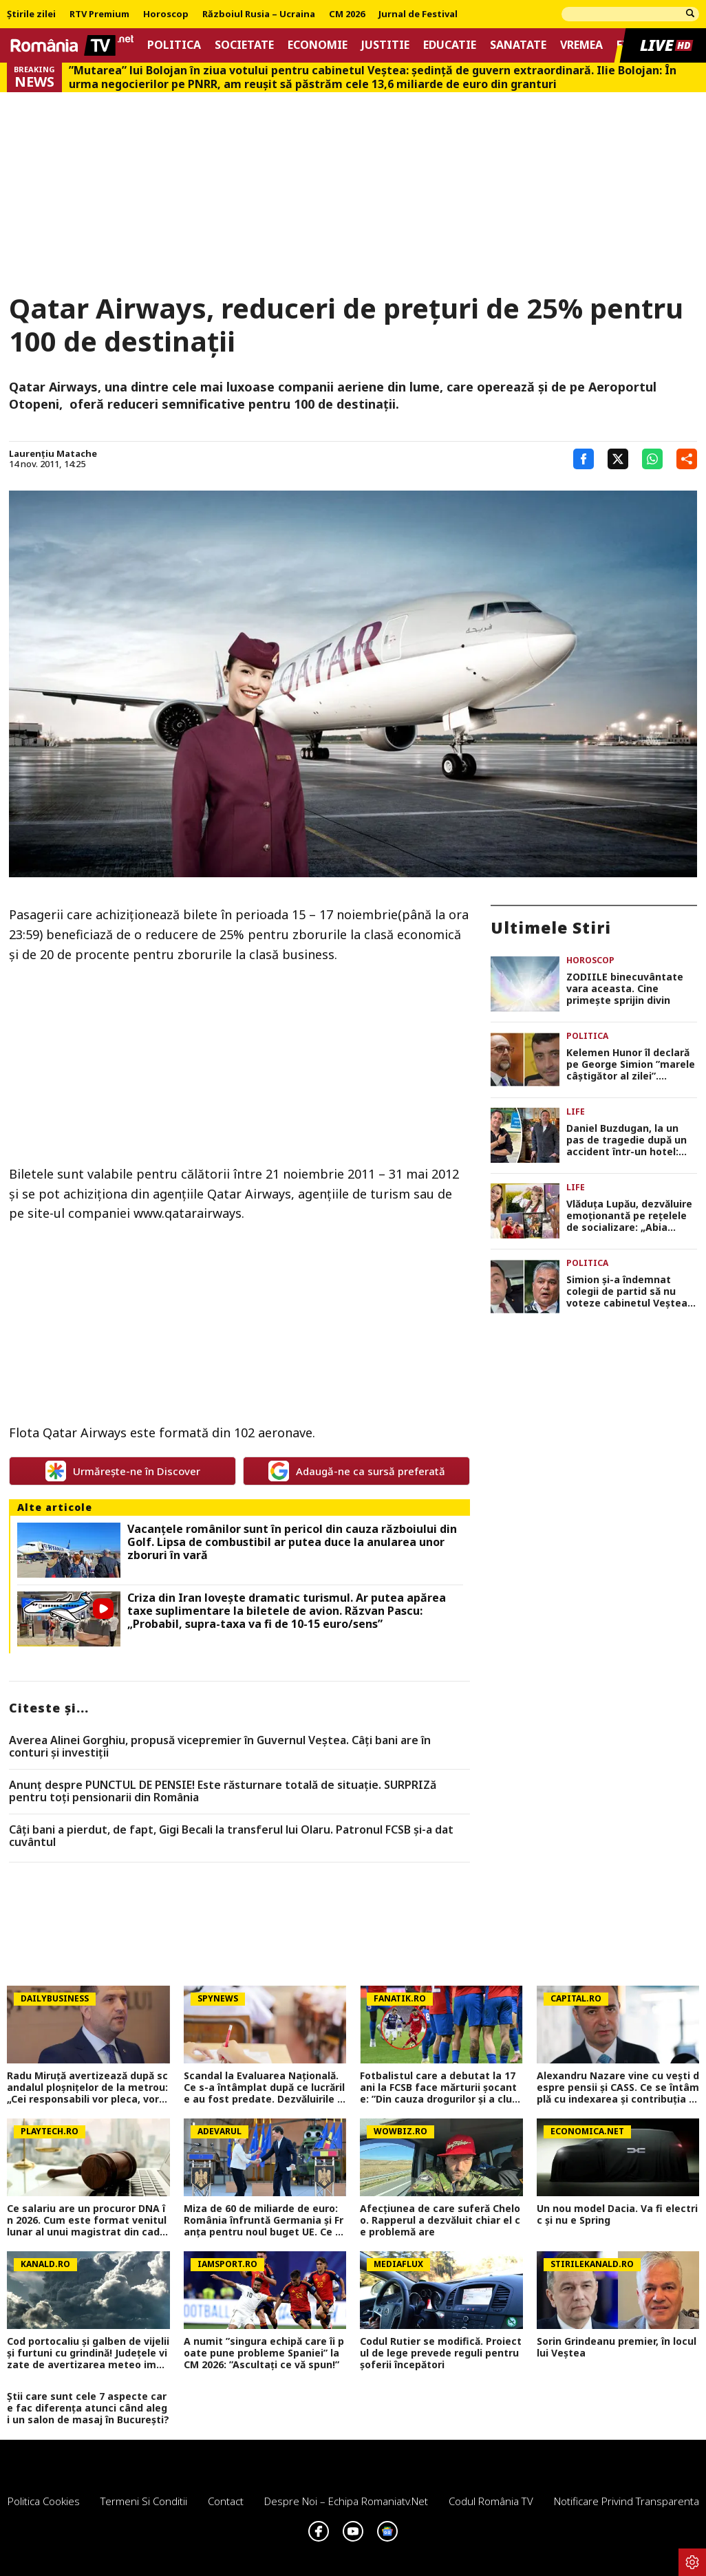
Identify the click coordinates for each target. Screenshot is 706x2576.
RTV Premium (99, 14)
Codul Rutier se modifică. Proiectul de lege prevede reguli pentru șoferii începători (441, 2353)
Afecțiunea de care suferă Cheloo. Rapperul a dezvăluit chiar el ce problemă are (440, 2220)
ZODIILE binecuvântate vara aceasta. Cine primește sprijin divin (624, 989)
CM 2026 (347, 14)
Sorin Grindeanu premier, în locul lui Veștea (616, 2347)
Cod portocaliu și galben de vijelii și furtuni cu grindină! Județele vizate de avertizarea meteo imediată (88, 2353)
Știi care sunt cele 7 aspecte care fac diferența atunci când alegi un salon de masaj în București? (88, 2408)
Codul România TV (491, 2501)
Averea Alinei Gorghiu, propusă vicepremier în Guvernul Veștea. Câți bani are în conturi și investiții (220, 1747)
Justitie (385, 45)
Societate (244, 45)
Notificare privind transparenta (626, 2501)
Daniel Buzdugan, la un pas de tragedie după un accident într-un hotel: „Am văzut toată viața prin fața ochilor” (626, 1140)
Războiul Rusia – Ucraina (258, 14)
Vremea (581, 45)
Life (575, 1111)
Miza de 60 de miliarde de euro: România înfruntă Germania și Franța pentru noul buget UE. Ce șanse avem (265, 2220)
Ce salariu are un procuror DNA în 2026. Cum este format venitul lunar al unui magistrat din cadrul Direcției (87, 2220)
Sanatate (518, 45)
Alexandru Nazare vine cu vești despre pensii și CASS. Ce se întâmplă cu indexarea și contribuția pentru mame (618, 2087)
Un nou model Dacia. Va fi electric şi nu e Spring (617, 2214)
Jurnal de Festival (418, 14)
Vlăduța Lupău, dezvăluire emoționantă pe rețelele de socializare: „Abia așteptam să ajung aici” (629, 1216)
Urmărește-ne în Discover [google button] (122, 1471)
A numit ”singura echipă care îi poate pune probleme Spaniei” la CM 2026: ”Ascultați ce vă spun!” (264, 2353)
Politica (174, 45)
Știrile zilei (31, 14)
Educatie (449, 45)
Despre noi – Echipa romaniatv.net (346, 2501)
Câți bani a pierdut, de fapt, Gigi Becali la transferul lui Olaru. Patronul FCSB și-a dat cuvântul (231, 1836)
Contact (226, 2501)
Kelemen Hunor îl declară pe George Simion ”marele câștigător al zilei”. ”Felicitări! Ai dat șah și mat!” (630, 1064)
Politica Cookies (44, 2501)
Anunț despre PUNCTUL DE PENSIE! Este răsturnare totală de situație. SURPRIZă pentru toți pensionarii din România (222, 1791)
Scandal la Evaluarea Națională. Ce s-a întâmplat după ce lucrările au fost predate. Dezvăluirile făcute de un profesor (264, 2087)
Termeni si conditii (143, 2501)
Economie (317, 45)
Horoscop (166, 14)
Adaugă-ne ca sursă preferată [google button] (356, 1471)
